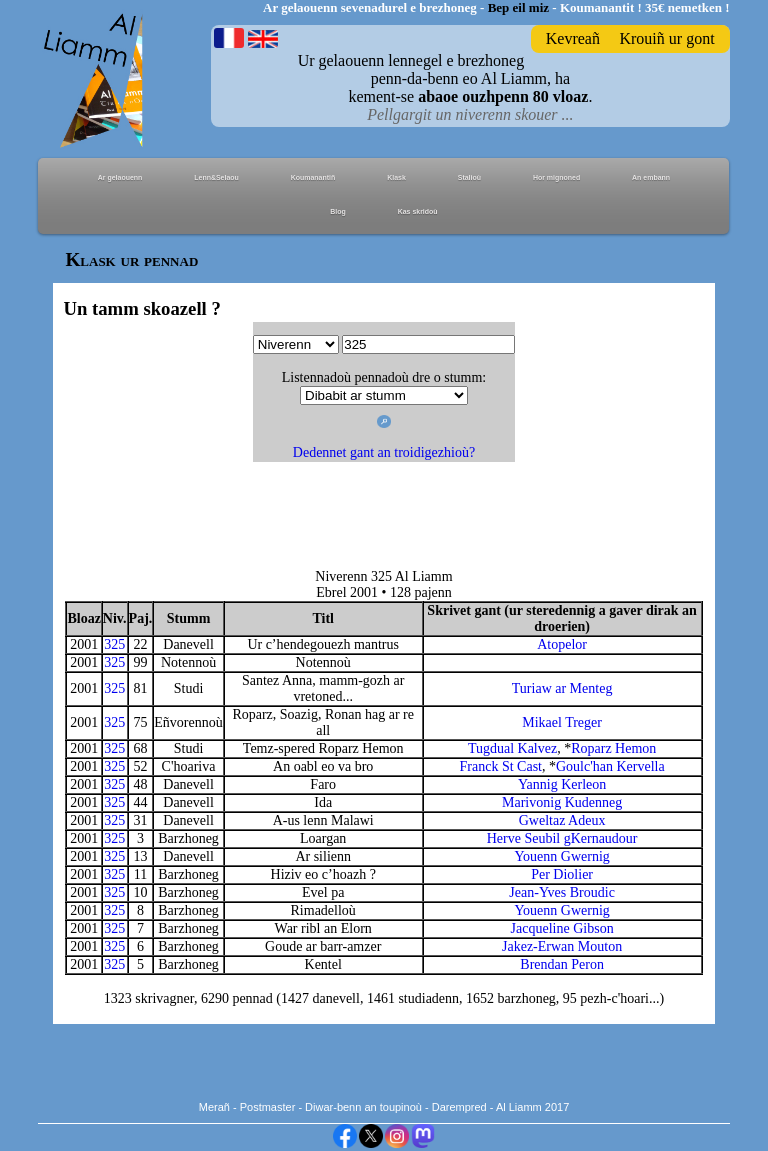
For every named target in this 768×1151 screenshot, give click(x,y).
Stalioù (469, 177)
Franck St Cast (501, 766)
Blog (337, 211)
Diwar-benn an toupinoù (363, 1107)
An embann (651, 177)
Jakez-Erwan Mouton (562, 946)
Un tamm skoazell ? (141, 308)
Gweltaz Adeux (562, 820)
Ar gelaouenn (120, 177)
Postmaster (268, 1107)
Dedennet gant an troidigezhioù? (384, 452)
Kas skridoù (418, 211)
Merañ (214, 1107)
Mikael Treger (562, 722)
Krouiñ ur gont (666, 38)
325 (114, 644)
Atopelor (562, 644)
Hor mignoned (556, 177)
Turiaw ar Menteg (562, 688)
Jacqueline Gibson (562, 928)
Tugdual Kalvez (512, 748)
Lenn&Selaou (216, 177)
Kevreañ (573, 38)
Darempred (459, 1107)
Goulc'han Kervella (610, 766)
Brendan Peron (562, 964)
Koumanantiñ (313, 177)
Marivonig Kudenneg (562, 802)
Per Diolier (562, 874)
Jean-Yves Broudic (562, 892)
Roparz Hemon (613, 748)
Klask (396, 177)
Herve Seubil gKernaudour (562, 838)
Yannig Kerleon (562, 784)
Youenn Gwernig (561, 856)
